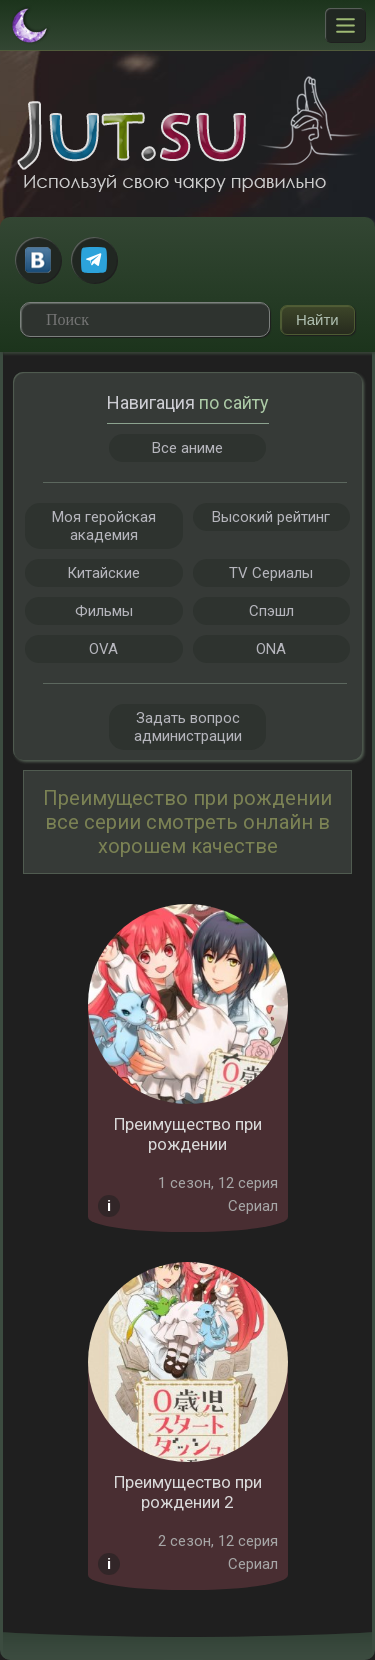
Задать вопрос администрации (188, 727)
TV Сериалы (271, 573)
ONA (271, 649)
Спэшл (271, 611)
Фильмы (104, 611)
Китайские (103, 573)
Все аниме (187, 448)
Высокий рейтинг (271, 517)
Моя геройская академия (104, 526)
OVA (103, 649)
